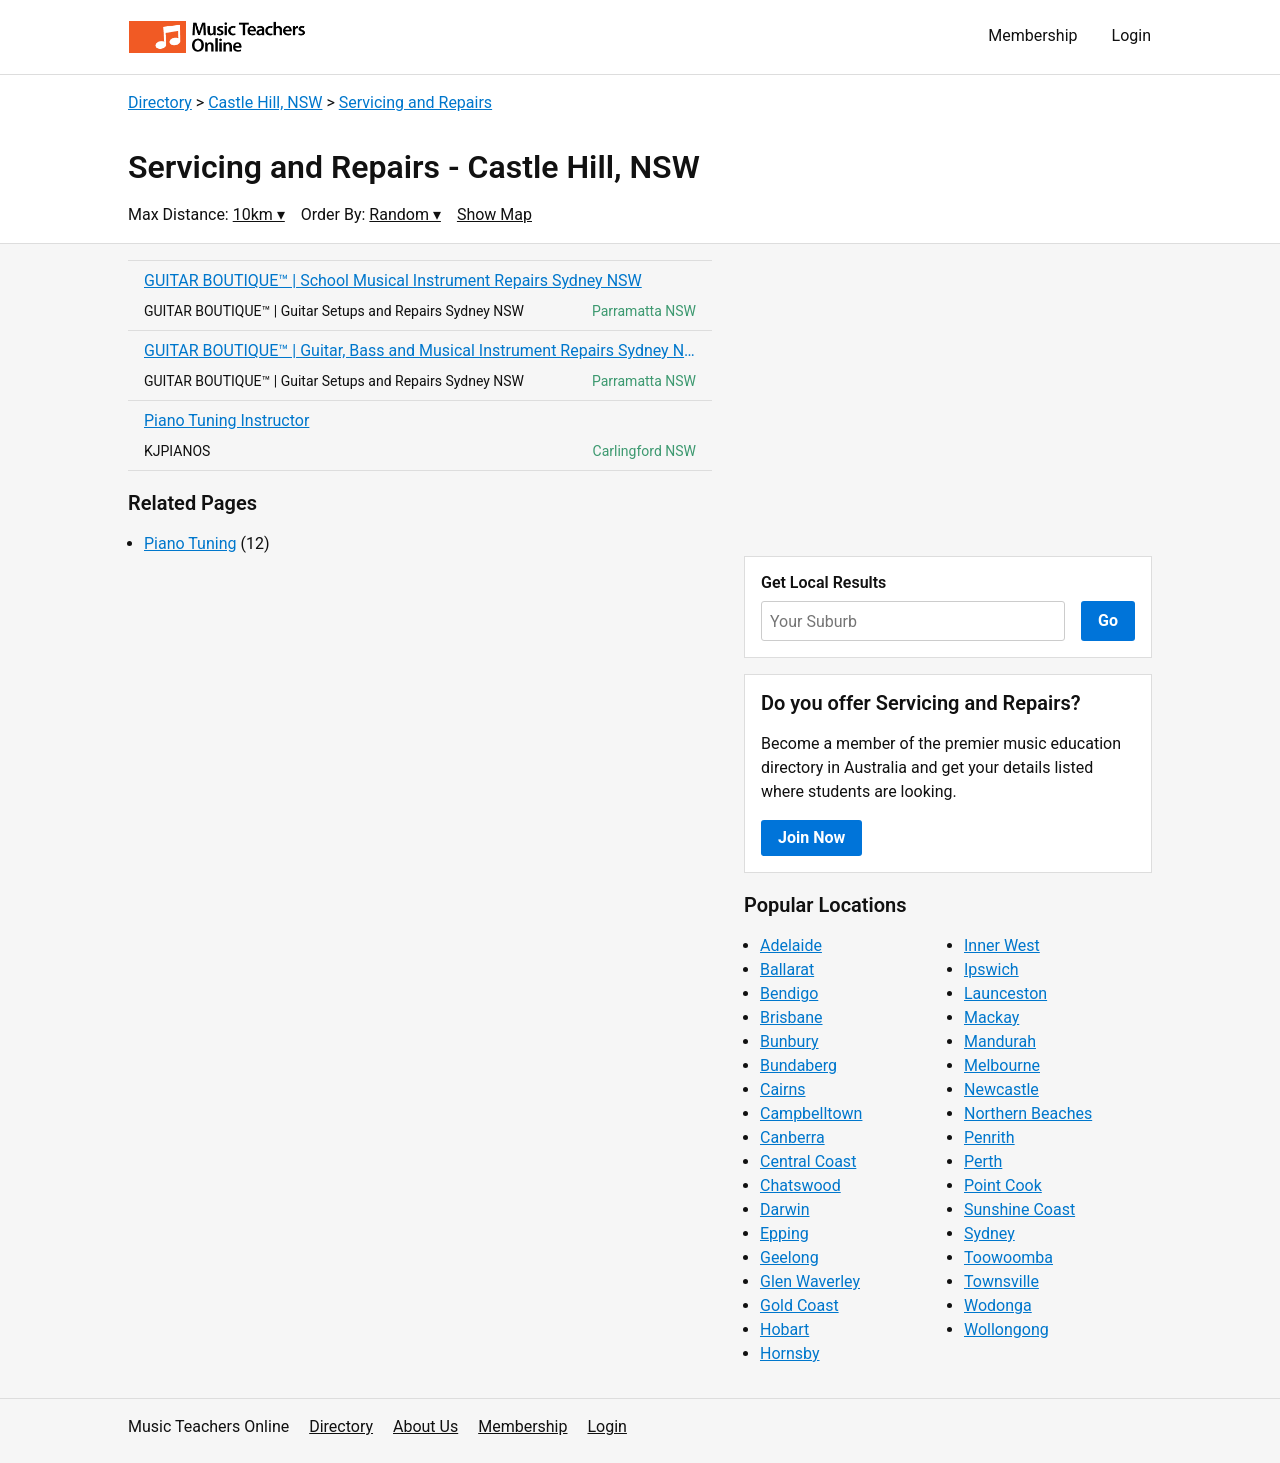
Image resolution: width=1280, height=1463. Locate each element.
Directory (160, 102)
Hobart (784, 1329)
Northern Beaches (1028, 1113)
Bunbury (789, 1041)
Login (1131, 35)
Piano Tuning (190, 543)
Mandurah (1000, 1041)
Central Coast (808, 1161)
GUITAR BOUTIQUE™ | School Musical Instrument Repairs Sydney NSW (393, 280)
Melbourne (1002, 1065)
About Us (425, 1426)
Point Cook (1003, 1185)
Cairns (783, 1089)
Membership (1032, 35)
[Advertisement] (948, 400)
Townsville (1001, 1281)
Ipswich (991, 969)
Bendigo (789, 993)
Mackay (991, 1017)
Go (1108, 620)
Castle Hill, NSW (265, 102)
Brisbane (791, 1017)
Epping (784, 1233)
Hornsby (790, 1353)
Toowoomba (1008, 1257)
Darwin (785, 1209)
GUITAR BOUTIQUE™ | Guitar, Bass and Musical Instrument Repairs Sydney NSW (420, 350)
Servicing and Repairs (415, 102)
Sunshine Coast (1019, 1209)
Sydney (989, 1233)
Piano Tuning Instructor (226, 420)
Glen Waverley (810, 1281)
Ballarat (787, 969)
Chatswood (800, 1185)
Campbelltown (811, 1113)
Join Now (811, 837)
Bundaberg (798, 1065)
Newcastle (1001, 1089)
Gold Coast (799, 1305)
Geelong (789, 1257)
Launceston (1005, 993)
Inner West (1002, 945)
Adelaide (791, 945)
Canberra (792, 1137)
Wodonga (998, 1305)
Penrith (989, 1137)
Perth (983, 1161)
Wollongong (1006, 1329)
